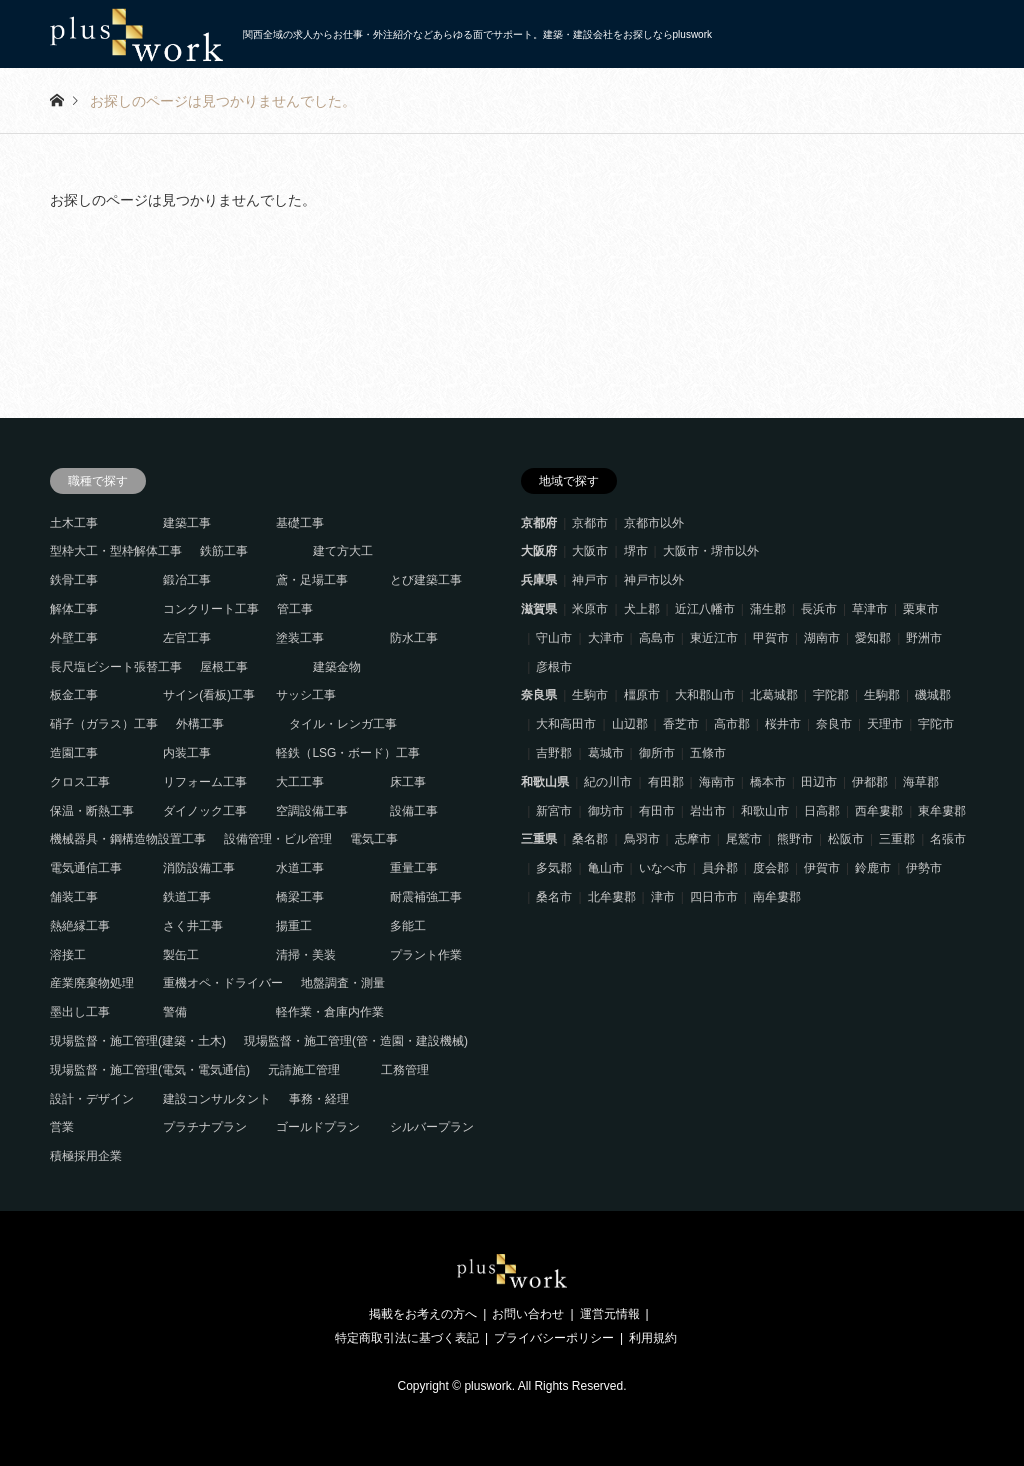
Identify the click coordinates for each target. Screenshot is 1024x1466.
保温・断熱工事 (92, 811)
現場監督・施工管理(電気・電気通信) (150, 1070)
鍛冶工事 (187, 580)
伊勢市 (924, 868)
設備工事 (414, 811)
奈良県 (539, 695)
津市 (663, 897)
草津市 (870, 609)
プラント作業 (426, 955)
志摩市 (693, 839)
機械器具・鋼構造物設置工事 (128, 839)
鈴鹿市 (873, 868)
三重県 (539, 839)
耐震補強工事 (426, 897)
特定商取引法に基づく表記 (407, 1338)
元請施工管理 (304, 1070)
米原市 (590, 609)
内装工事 (187, 753)
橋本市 (768, 782)
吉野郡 (554, 753)
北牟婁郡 (612, 897)
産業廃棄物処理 (92, 983)
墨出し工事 (80, 1012)
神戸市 (590, 580)
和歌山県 (545, 782)
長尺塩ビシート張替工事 (116, 667)
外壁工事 (74, 638)
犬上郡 (642, 609)
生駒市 (590, 695)
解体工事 (74, 609)
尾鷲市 (744, 839)
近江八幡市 (705, 609)
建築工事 (187, 523)
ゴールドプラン (318, 1127)
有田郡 (666, 782)
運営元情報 (610, 1314)
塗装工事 (300, 638)
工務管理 (405, 1070)
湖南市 (822, 638)
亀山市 (606, 868)
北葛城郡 (774, 695)
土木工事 (74, 523)
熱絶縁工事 (80, 926)
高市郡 (732, 724)
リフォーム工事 (205, 782)
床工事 (408, 782)
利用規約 (653, 1338)
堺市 (636, 551)
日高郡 (822, 811)
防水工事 (414, 638)
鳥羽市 (642, 839)
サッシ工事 (306, 695)
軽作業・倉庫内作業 (330, 1012)
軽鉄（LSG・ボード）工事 (348, 753)
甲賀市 (771, 638)
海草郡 (921, 782)
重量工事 (414, 868)
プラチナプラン (205, 1127)
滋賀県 (539, 609)
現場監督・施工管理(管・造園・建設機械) (356, 1041)
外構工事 (200, 724)
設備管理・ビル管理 (278, 839)
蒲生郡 (768, 609)
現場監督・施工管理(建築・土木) (138, 1041)
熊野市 (795, 839)
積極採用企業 (86, 1156)
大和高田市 (566, 724)
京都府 (539, 523)
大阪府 (539, 551)
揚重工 (294, 926)
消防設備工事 (199, 868)
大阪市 (590, 551)
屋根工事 (224, 667)
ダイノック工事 (205, 811)
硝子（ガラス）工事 (104, 724)
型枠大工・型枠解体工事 (116, 551)
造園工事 (74, 753)
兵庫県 (539, 580)
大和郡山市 (705, 695)
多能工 (408, 926)
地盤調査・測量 (343, 983)
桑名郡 (590, 839)
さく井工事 (193, 926)
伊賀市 (822, 868)
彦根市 (554, 667)
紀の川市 (608, 782)
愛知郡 (873, 638)
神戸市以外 (654, 580)
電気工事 (374, 839)
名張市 (948, 839)
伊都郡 (870, 782)
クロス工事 (80, 782)
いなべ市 (663, 868)
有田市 (657, 811)
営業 (62, 1127)
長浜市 (819, 609)
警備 (175, 1012)
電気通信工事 (86, 868)
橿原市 (642, 695)
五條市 (708, 753)
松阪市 (846, 839)
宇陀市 (936, 724)
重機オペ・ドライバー (223, 983)
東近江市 (714, 638)
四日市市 (714, 897)
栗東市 (921, 609)
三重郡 (897, 839)
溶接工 (68, 955)
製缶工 (181, 955)
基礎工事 (300, 523)
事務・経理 (319, 1099)
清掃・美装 (306, 955)
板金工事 (74, 695)
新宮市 (554, 811)
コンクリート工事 (211, 609)
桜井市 (783, 724)
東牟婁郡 (942, 811)
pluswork (487, 1386)
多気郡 (554, 868)
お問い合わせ (528, 1314)
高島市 (657, 638)
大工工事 (300, 782)
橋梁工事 (300, 897)
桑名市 (554, 897)
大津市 (606, 638)
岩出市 (708, 811)
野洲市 (924, 638)
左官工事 (187, 638)
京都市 (590, 523)
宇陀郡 (831, 695)
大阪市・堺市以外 (711, 551)
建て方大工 (343, 551)
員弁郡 (720, 868)
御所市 (657, 753)
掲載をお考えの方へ (423, 1314)
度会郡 (771, 868)
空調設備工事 (312, 811)
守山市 (554, 638)
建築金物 (337, 667)
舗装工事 (74, 897)
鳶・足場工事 (312, 580)
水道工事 (300, 868)
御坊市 (606, 811)
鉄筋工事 (224, 551)
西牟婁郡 (879, 811)
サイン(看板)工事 (209, 695)
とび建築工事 (426, 580)
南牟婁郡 (777, 897)
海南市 (717, 782)
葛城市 (606, 753)
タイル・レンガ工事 (343, 724)
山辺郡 (630, 724)
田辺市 (819, 782)
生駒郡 (882, 695)
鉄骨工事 (74, 580)
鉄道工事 (187, 897)
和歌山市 (765, 811)
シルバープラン (432, 1127)
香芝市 (681, 724)
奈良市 (834, 724)
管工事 (295, 609)
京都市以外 (654, 523)
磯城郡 (933, 695)
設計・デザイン (92, 1099)
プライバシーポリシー (554, 1338)
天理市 (885, 724)
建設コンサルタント (217, 1099)
